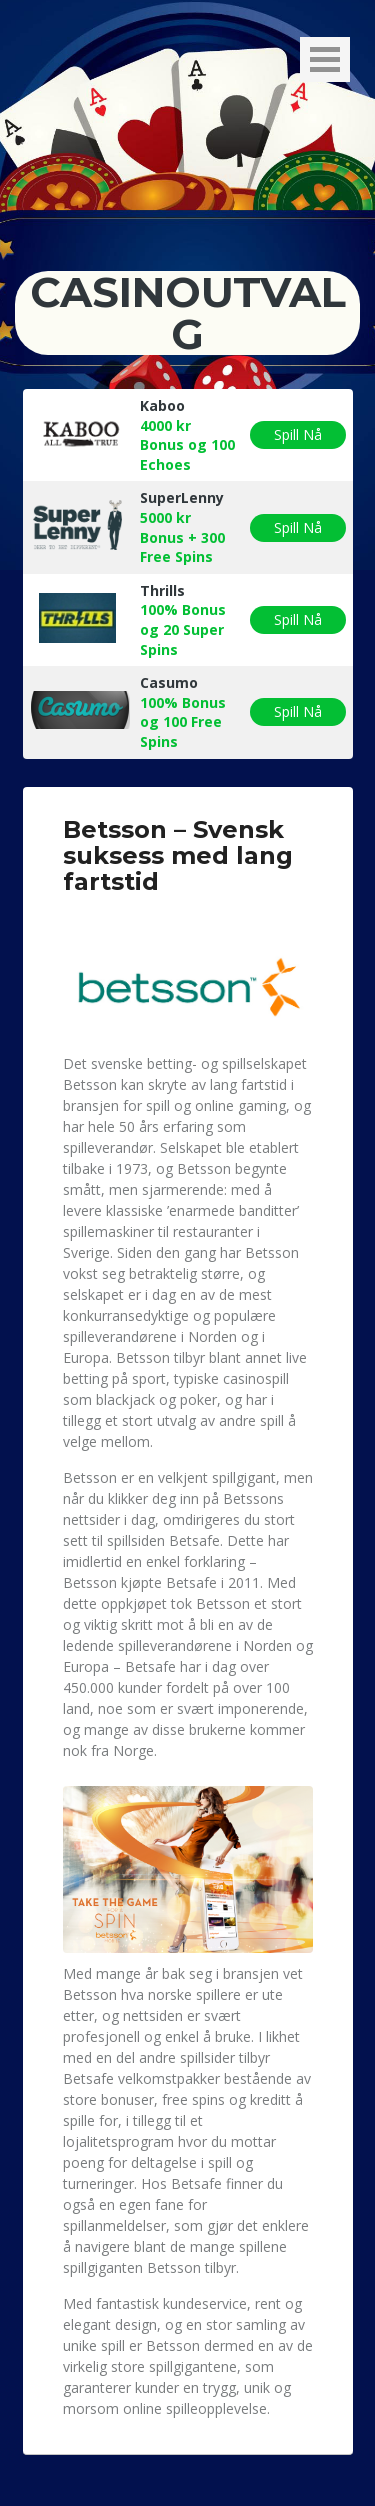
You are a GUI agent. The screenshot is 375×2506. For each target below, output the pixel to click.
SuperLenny (182, 497)
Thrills (162, 590)
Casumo (169, 682)
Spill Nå (298, 434)
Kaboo (162, 405)
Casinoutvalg (188, 313)
